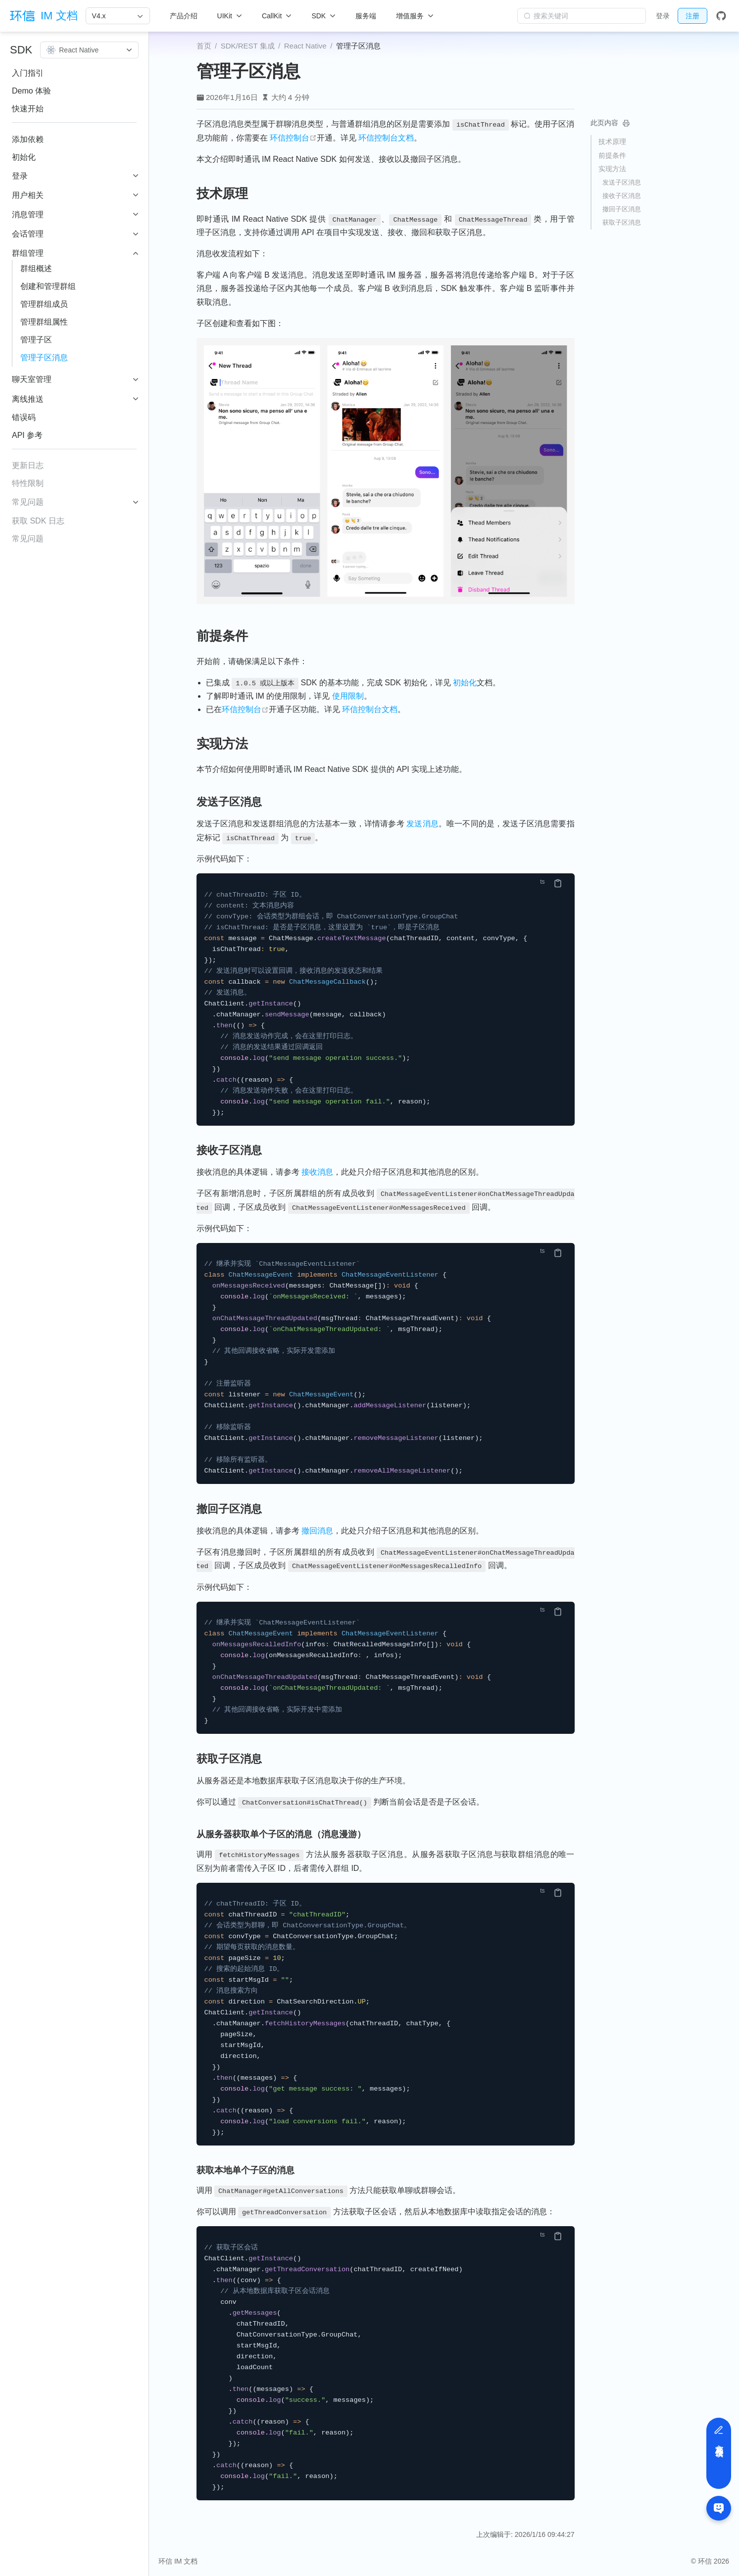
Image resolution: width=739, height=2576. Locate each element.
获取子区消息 (621, 222)
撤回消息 (317, 1531)
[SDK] (323, 16)
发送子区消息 (621, 182)
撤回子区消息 (621, 209)
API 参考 (27, 435)
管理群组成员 (44, 304)
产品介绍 (183, 16)
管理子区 (36, 339)
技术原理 (612, 141)
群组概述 (36, 268)
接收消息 (317, 1172)
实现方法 (612, 169)
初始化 (24, 157)
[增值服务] (415, 16)
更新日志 (28, 465)
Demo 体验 (31, 91)
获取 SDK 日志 (38, 521)
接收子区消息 (621, 195)
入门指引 (28, 73)
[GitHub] (721, 16)
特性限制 (28, 483)
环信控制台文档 (386, 138)
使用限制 (348, 696)
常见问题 (28, 538)
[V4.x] (118, 16)
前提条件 (612, 155)
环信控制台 (293, 138)
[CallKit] (277, 16)
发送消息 (422, 823)
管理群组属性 (44, 322)
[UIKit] (229, 16)
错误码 (24, 417)
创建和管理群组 (48, 286)
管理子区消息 (44, 357)
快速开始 (28, 108)
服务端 (365, 16)
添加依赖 (28, 139)
